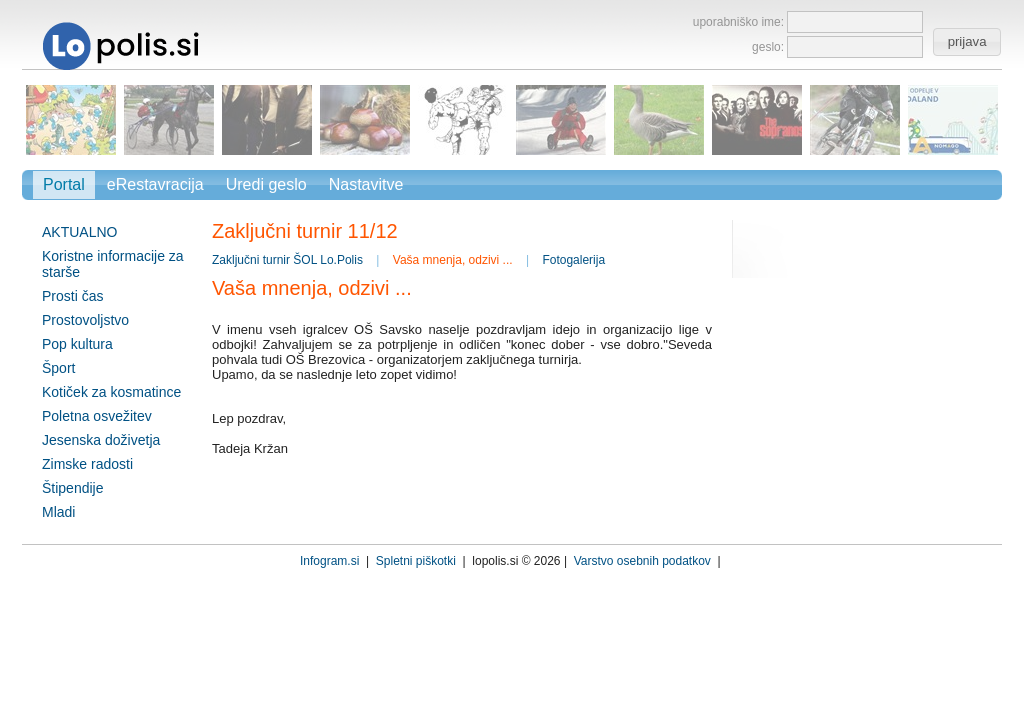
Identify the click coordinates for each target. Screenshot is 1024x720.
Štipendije (73, 488)
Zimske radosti (87, 464)
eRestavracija (155, 184)
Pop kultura (77, 344)
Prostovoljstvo (85, 320)
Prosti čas (72, 296)
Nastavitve (366, 184)
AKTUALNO (79, 232)
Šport (58, 368)
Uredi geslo (266, 184)
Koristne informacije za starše (113, 264)
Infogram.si (329, 561)
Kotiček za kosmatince (111, 392)
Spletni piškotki (416, 561)
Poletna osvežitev (97, 416)
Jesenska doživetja (101, 440)
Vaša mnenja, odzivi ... (453, 260)
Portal (64, 184)
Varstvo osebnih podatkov (642, 561)
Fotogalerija (573, 260)
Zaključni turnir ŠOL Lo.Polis (287, 260)
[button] (966, 42)
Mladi (58, 512)
